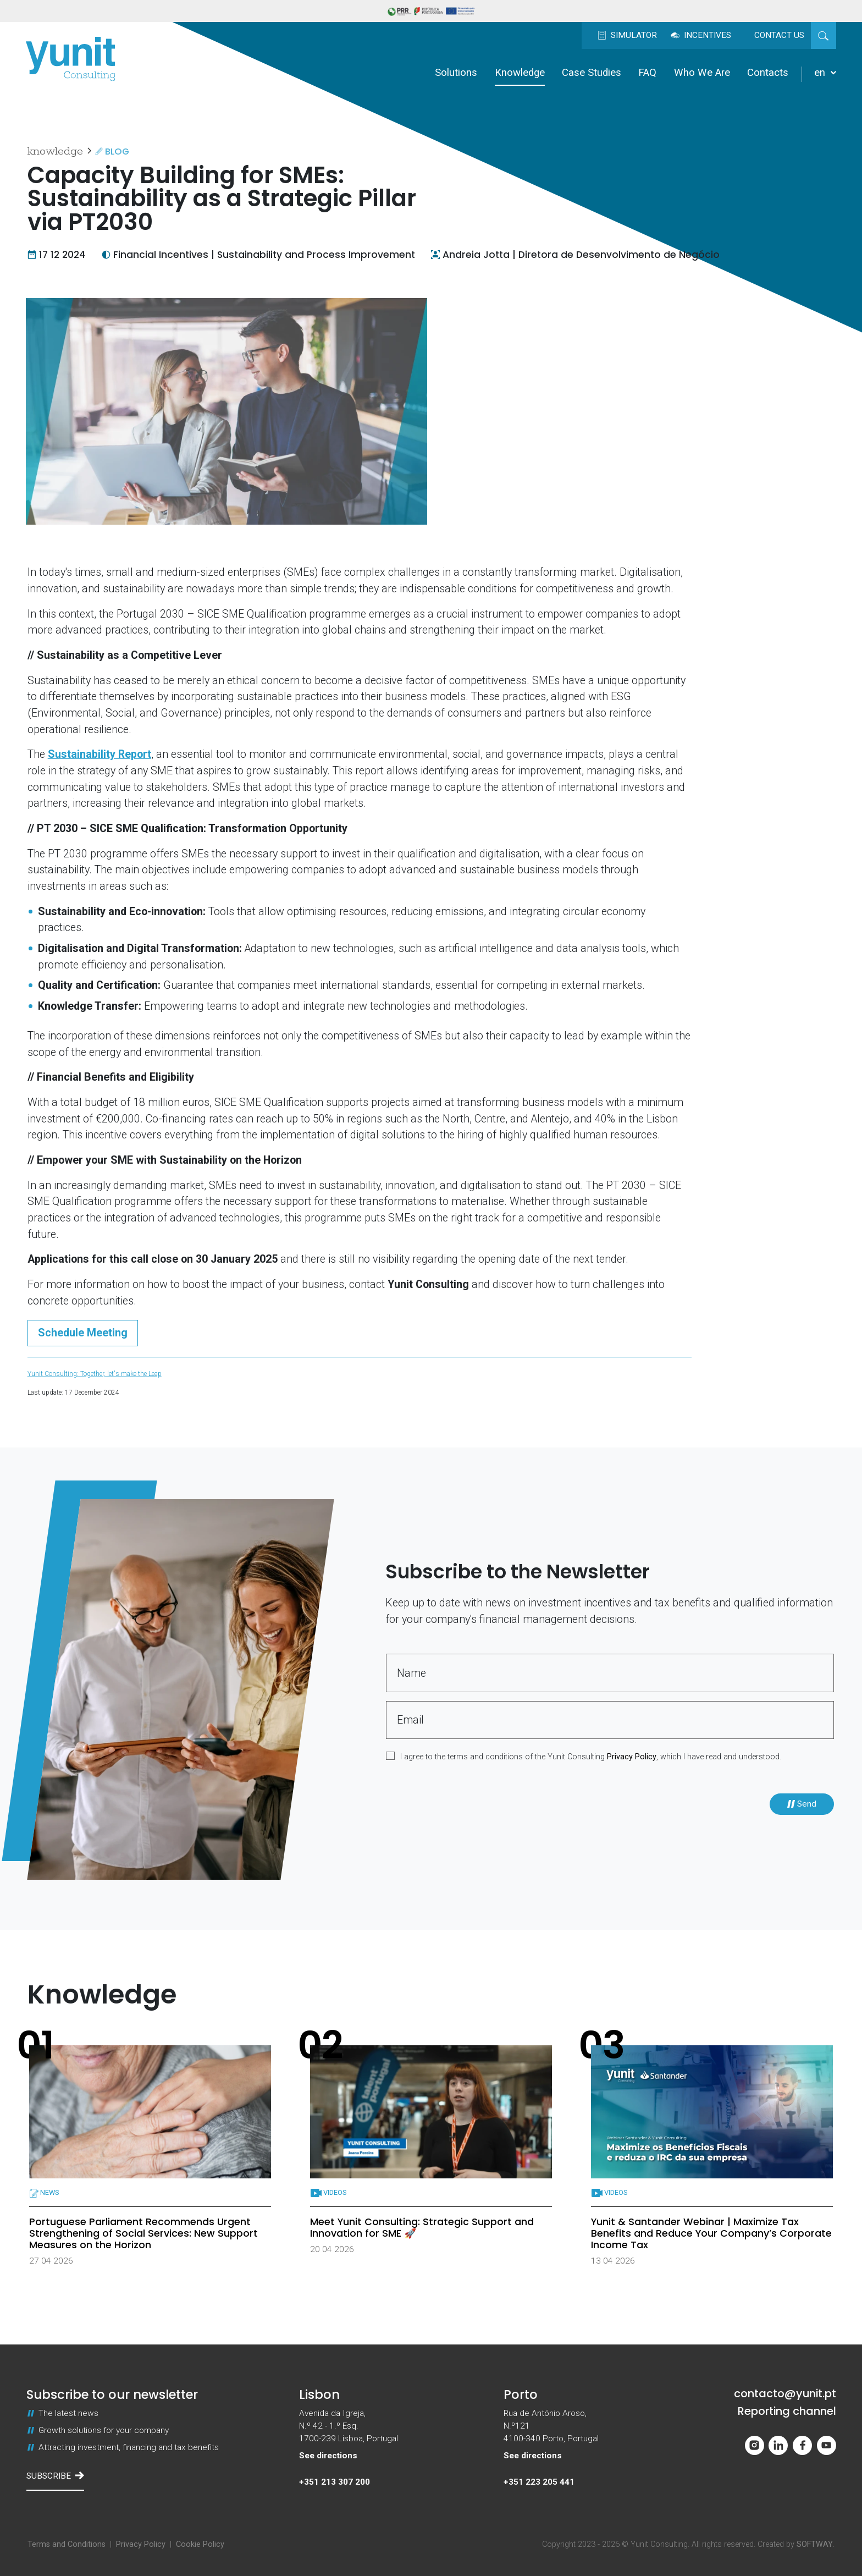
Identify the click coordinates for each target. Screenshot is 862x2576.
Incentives (701, 35)
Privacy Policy (631, 1757)
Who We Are (702, 73)
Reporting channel (787, 2411)
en (825, 73)
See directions (328, 2456)
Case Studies (591, 73)
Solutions (456, 73)
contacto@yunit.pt (785, 2394)
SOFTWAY (815, 2544)
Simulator (627, 35)
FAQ (647, 73)
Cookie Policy (200, 2544)
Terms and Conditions (66, 2544)
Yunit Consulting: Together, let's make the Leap (94, 1374)
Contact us (779, 35)
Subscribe (55, 2476)
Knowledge (520, 73)
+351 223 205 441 (539, 2482)
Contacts (767, 73)
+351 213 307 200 (334, 2482)
